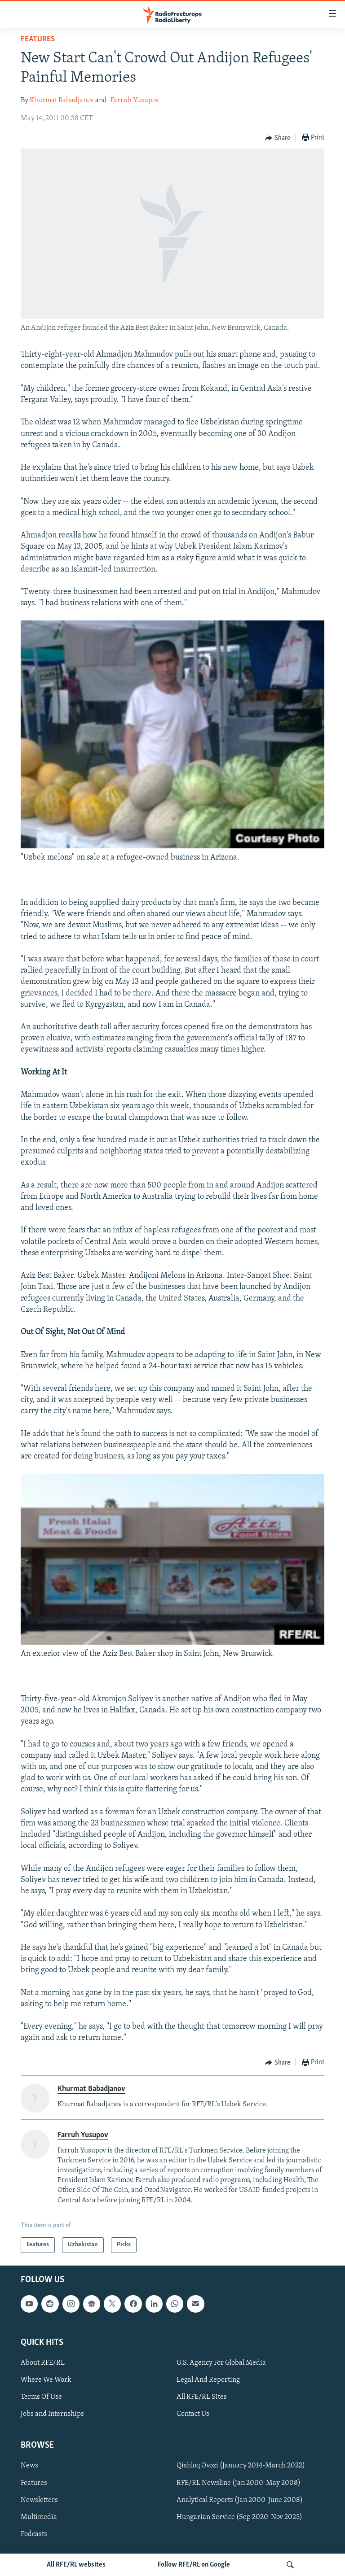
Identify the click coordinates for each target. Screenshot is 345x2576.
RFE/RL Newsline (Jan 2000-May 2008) (239, 2482)
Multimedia (39, 2516)
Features (38, 39)
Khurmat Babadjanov (62, 100)
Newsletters (39, 2499)
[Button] (277, 138)
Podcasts (34, 2533)
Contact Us (193, 2414)
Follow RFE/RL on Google (194, 2564)
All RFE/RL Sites (202, 2397)
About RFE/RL (43, 2362)
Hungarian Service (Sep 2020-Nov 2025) (239, 2516)
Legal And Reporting (208, 2380)
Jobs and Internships (52, 2414)
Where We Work (46, 2380)
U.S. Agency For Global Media (221, 2362)
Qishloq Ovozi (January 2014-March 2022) (241, 2465)
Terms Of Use (41, 2397)
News (29, 2465)
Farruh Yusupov (135, 100)
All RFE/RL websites (76, 2564)
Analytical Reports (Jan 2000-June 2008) (240, 2499)
